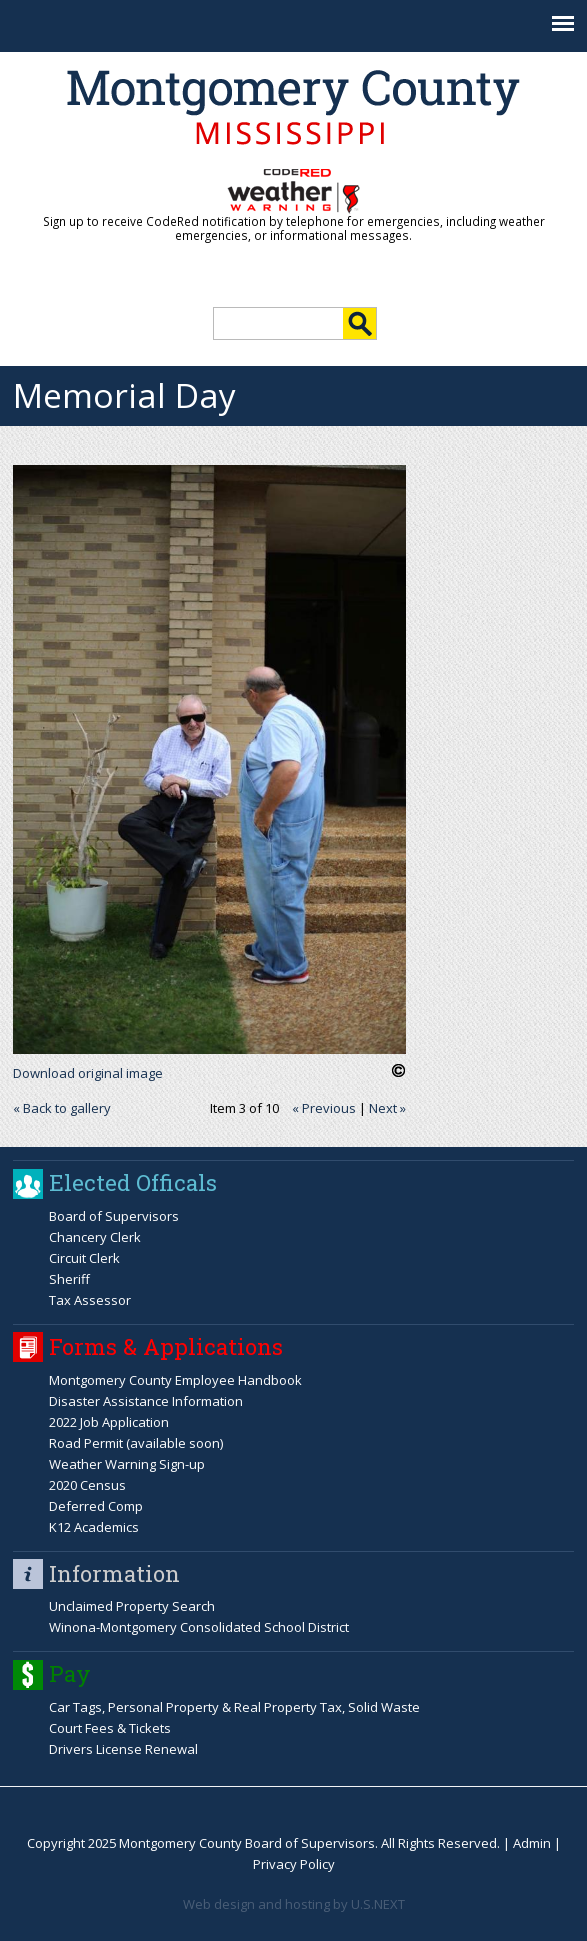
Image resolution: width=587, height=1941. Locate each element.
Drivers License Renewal (123, 1749)
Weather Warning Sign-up (127, 1464)
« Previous (324, 1108)
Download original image (88, 1073)
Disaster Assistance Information (146, 1401)
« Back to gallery (62, 1108)
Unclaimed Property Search (132, 1606)
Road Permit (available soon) (136, 1443)
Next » (387, 1108)
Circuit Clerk (84, 1258)
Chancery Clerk (95, 1237)
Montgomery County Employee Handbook (175, 1380)
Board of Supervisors (114, 1216)
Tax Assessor (90, 1300)
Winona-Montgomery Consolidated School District (199, 1627)
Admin (532, 1843)
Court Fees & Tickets (110, 1728)
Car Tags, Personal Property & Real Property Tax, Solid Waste (234, 1707)
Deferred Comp (96, 1506)
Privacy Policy (294, 1864)
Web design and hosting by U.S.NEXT (294, 1904)
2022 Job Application (109, 1422)
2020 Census (87, 1485)
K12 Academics (94, 1527)
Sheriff (69, 1279)
